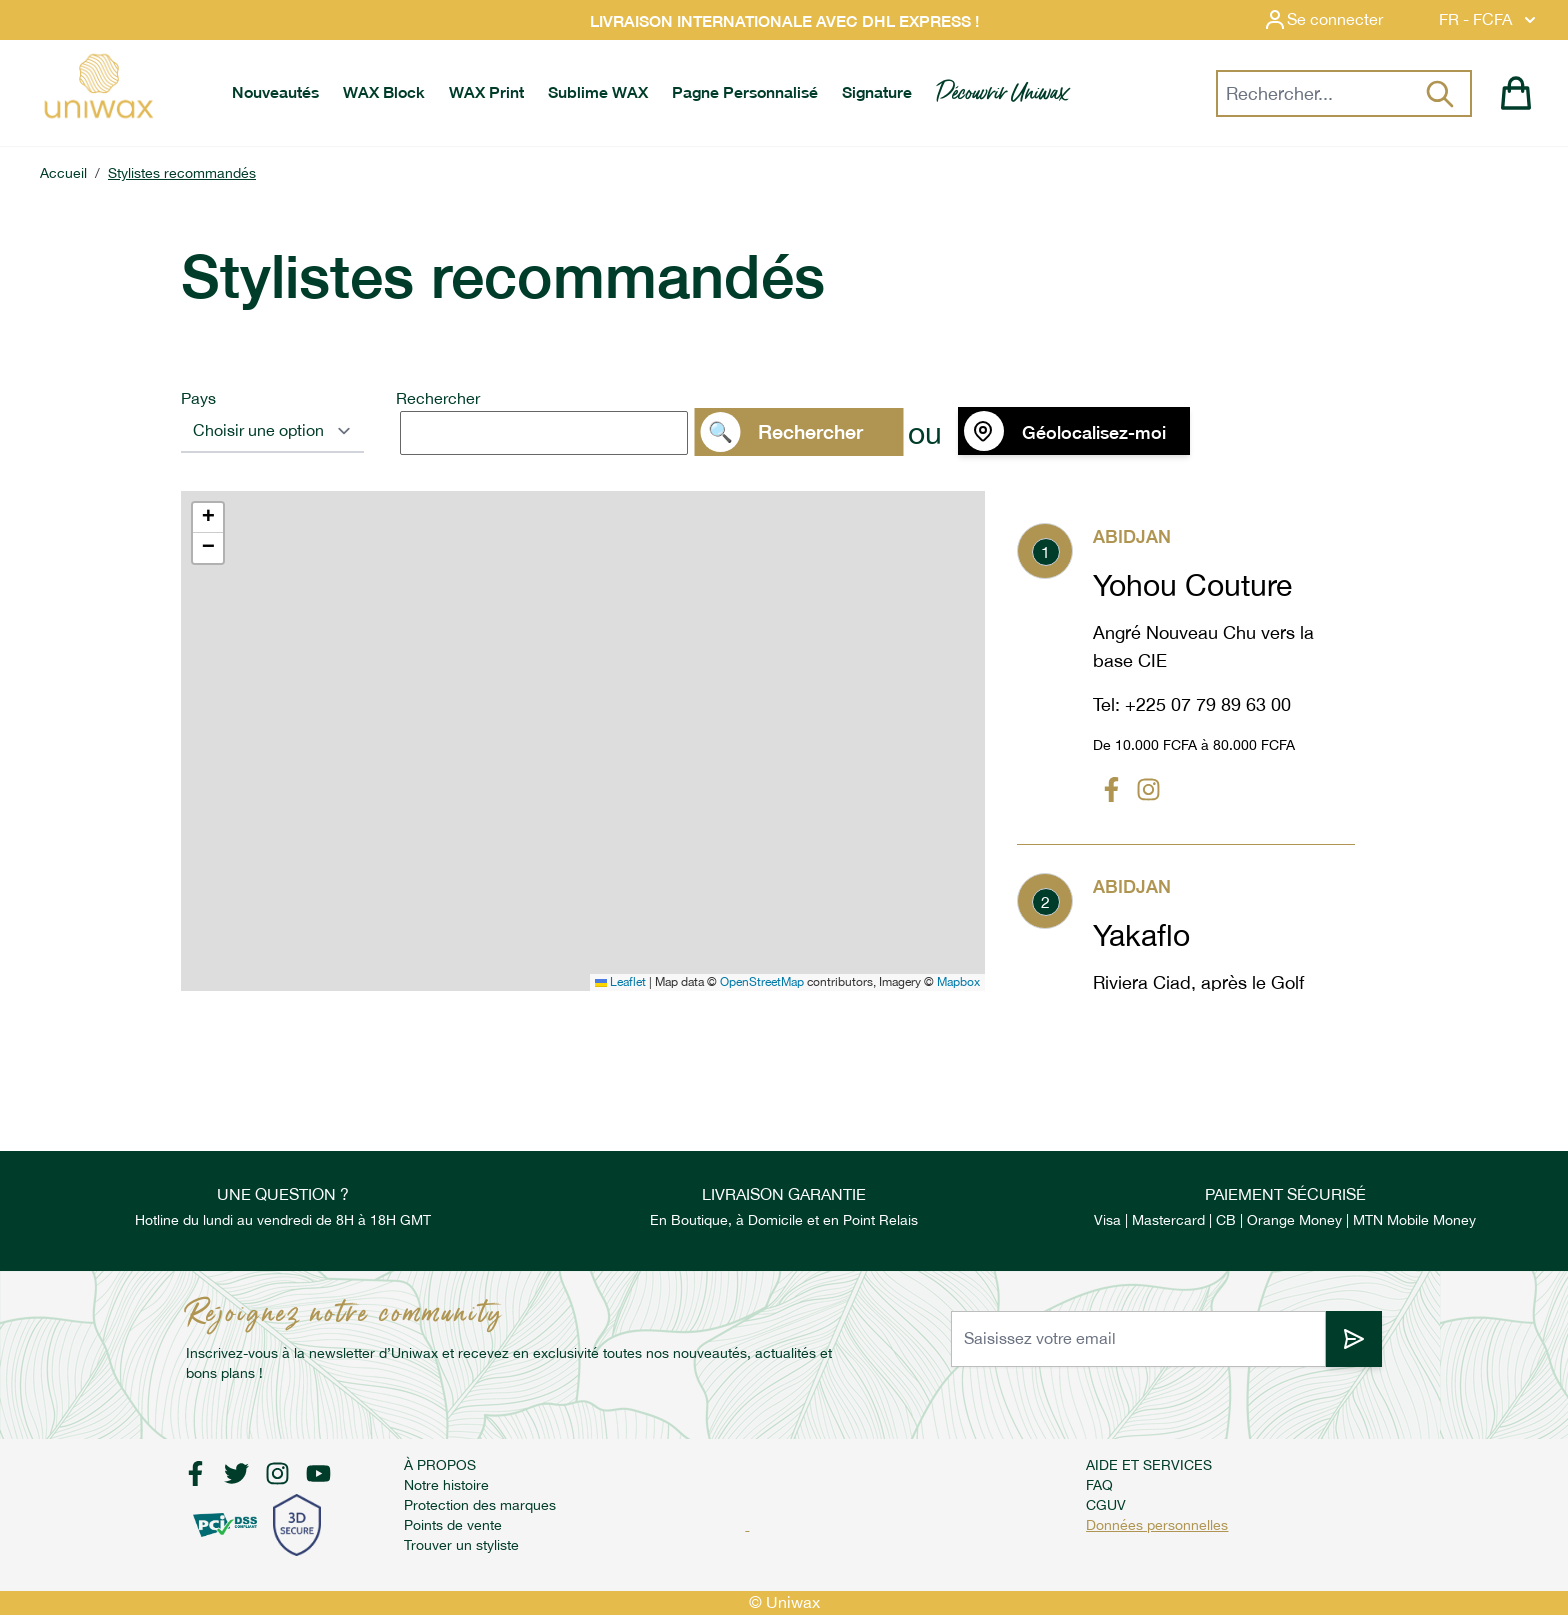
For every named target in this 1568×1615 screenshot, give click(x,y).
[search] (544, 433)
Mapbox (958, 982)
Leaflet (620, 982)
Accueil (63, 173)
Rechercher (438, 398)
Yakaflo (1141, 935)
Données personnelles (1157, 1525)
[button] (208, 518)
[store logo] (98, 86)
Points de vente (453, 1525)
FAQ (1099, 1485)
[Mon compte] (1339, 20)
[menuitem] (275, 93)
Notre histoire (446, 1485)
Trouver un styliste (461, 1545)
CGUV (1106, 1505)
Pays (198, 398)
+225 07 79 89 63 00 (1208, 704)
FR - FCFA (1489, 20)
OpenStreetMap (762, 982)
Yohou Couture (1192, 585)
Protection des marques (480, 1505)
